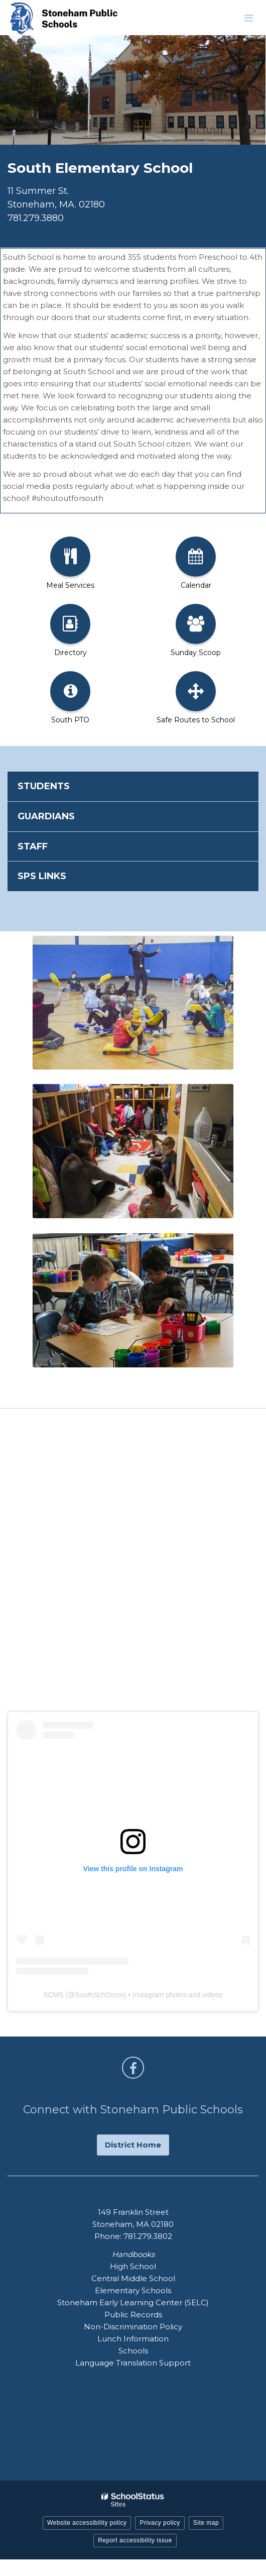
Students (44, 786)
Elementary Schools (133, 2290)
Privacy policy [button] (160, 2522)
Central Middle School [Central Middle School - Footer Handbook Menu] (133, 2278)
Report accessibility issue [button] (135, 2540)
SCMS (53, 1995)
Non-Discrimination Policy (133, 2326)
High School (133, 2266)
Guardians (46, 816)
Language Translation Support (133, 2363)
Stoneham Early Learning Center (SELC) (133, 2302)
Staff (33, 846)
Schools (133, 2350)
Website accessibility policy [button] (87, 2522)
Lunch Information (133, 2338)
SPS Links (42, 876)
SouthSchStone (99, 1995)
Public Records (133, 2314)
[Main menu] (248, 17)
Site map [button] (206, 2522)
